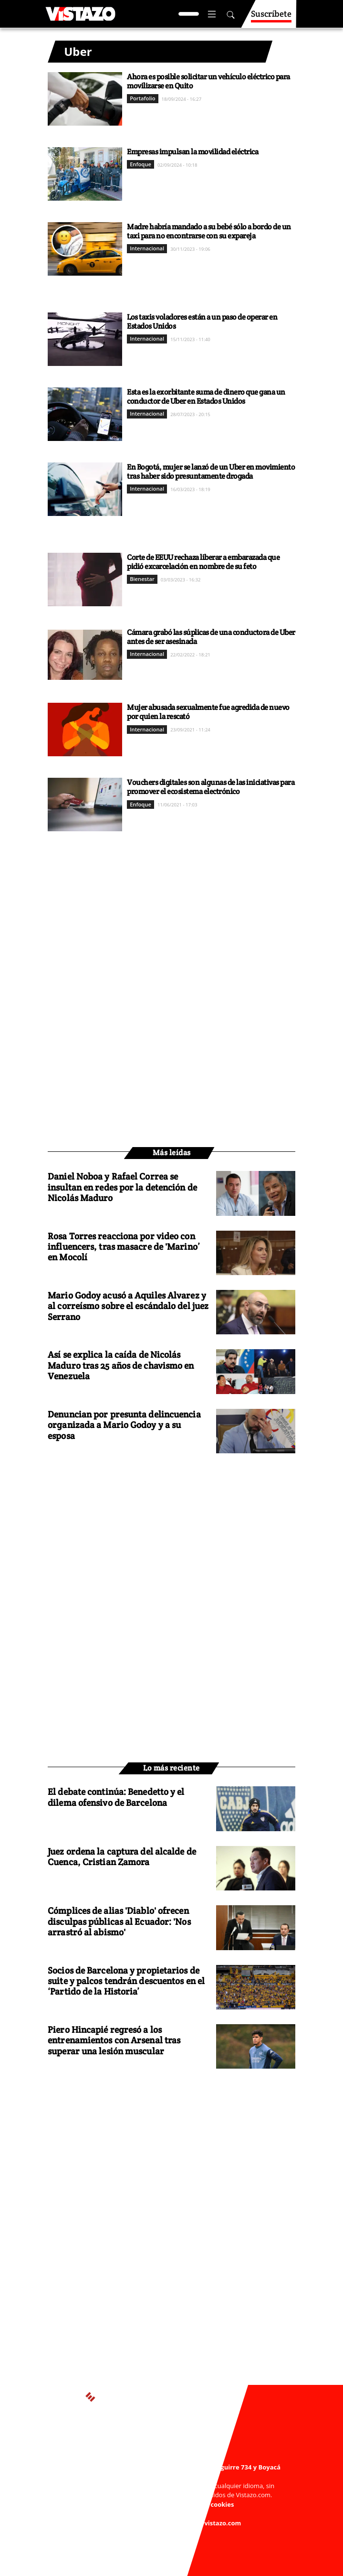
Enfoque (140, 164)
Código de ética (166, 2513)
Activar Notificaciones (171, 2447)
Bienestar (142, 578)
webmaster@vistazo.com (178, 2476)
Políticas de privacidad (133, 2504)
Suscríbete (271, 18)
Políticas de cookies (204, 2504)
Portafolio (142, 98)
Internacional (147, 248)
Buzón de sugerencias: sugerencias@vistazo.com (166, 2523)
